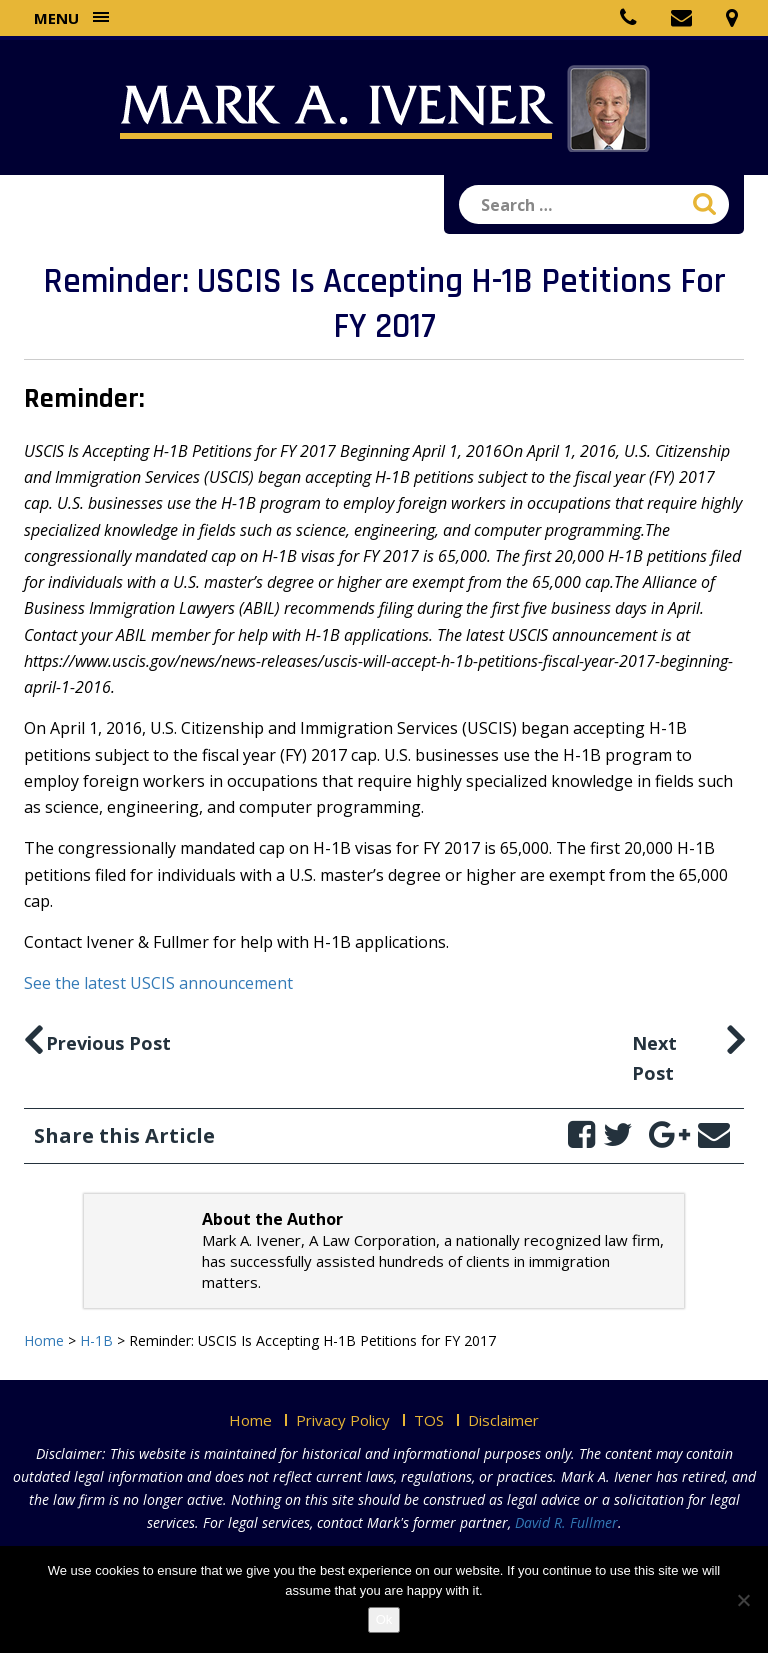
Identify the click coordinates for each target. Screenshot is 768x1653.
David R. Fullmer (566, 1522)
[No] (743, 1600)
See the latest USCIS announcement (158, 983)
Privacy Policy (343, 1420)
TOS (429, 1420)
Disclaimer (503, 1420)
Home (250, 1420)
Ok (384, 1619)
